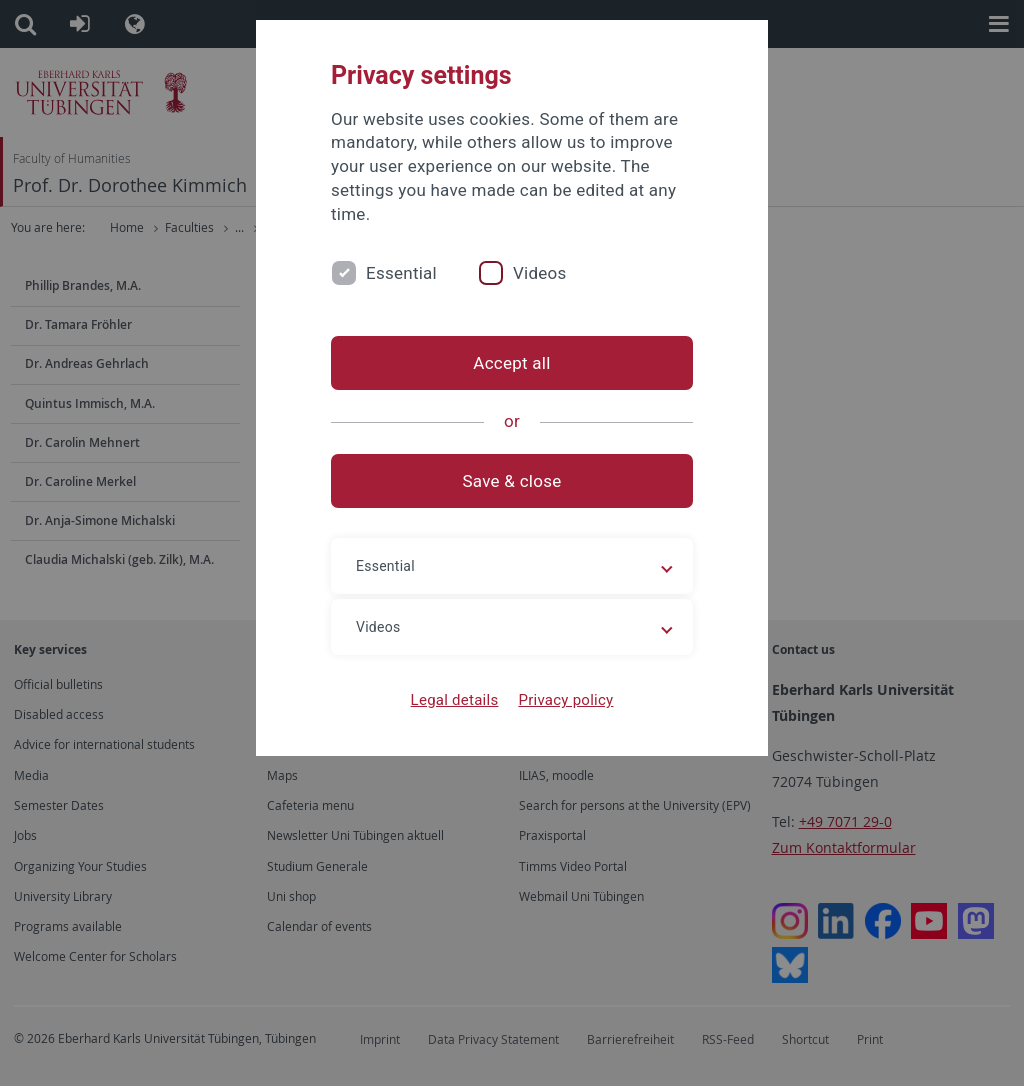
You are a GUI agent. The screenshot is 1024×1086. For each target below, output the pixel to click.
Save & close (512, 481)
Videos (540, 273)
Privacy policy (565, 700)
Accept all (511, 363)
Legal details (455, 700)
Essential (401, 273)
